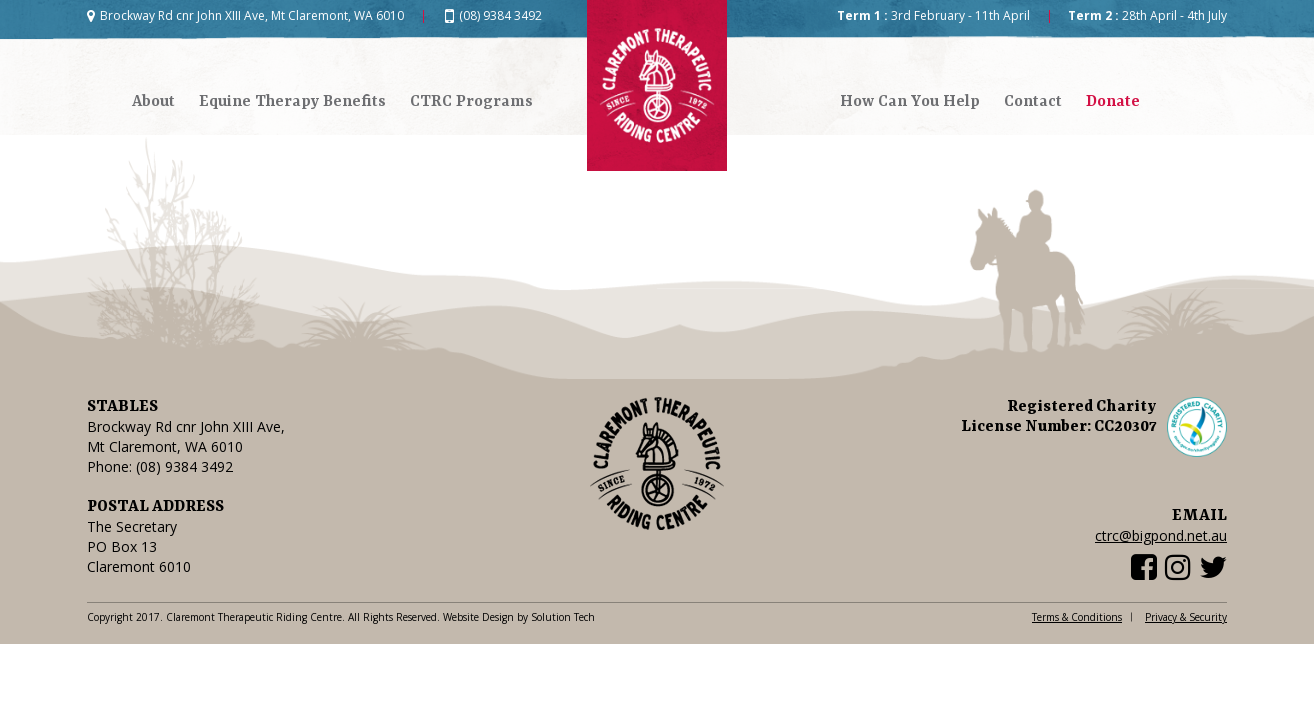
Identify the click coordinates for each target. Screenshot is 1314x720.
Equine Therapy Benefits (292, 102)
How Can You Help (910, 102)
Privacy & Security (1186, 617)
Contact (1033, 102)
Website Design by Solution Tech (519, 617)
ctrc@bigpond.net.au (1161, 535)
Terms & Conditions (1077, 617)
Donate (1113, 102)
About (153, 102)
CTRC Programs (471, 102)
